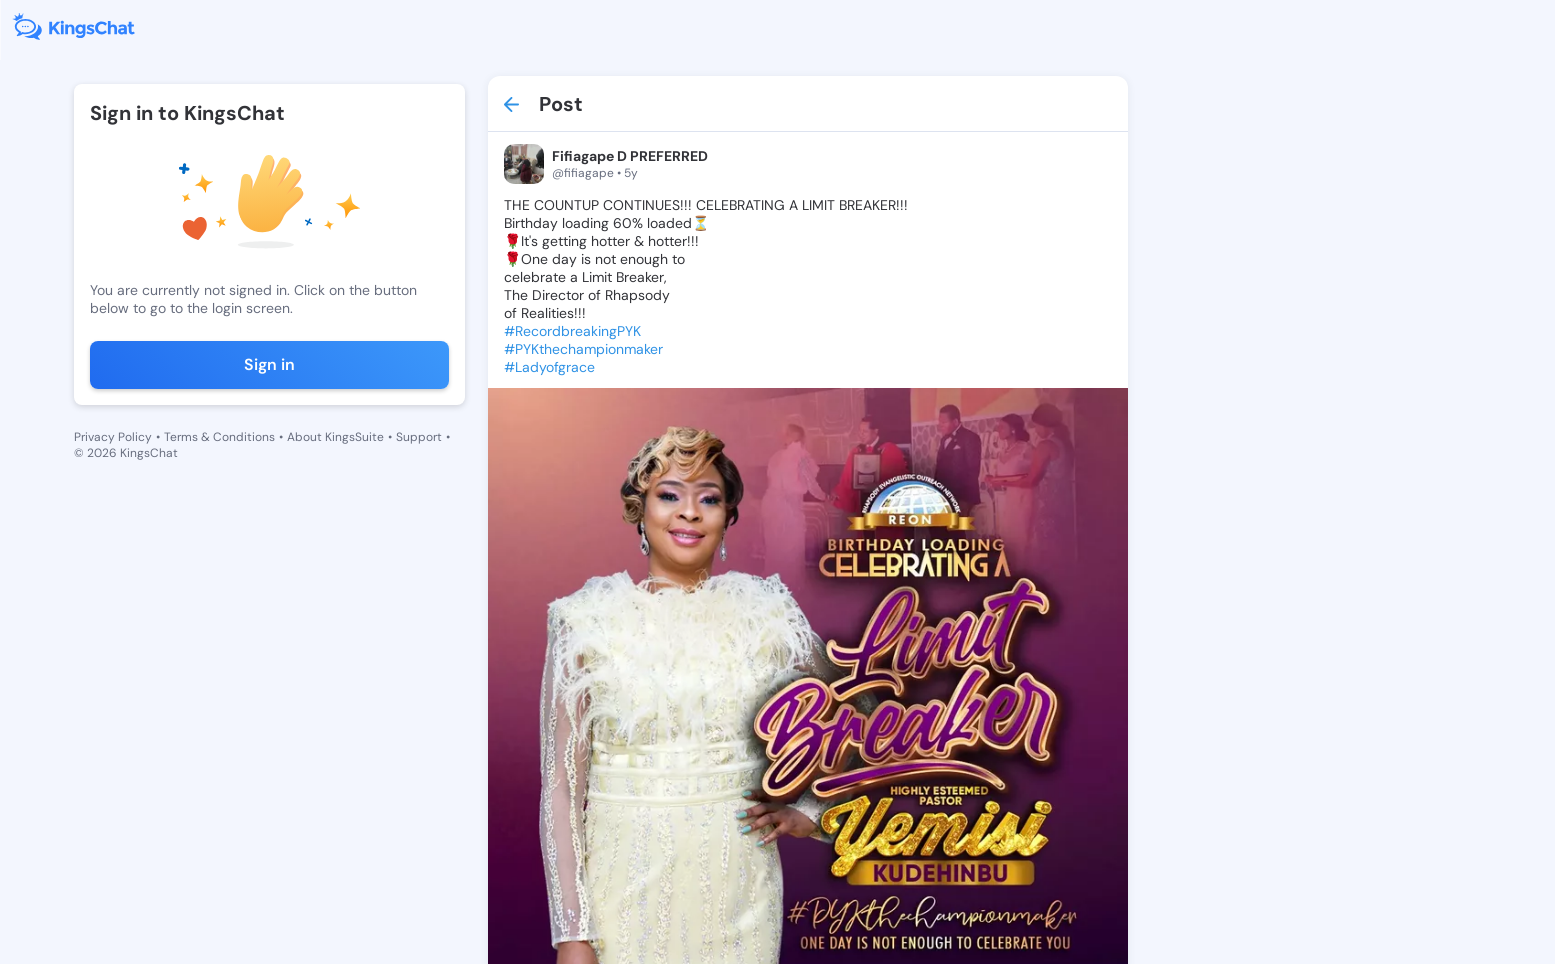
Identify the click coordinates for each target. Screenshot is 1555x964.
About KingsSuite (335, 437)
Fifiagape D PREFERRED (630, 156)
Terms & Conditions (219, 437)
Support (419, 437)
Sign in (269, 364)
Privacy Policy (113, 437)
